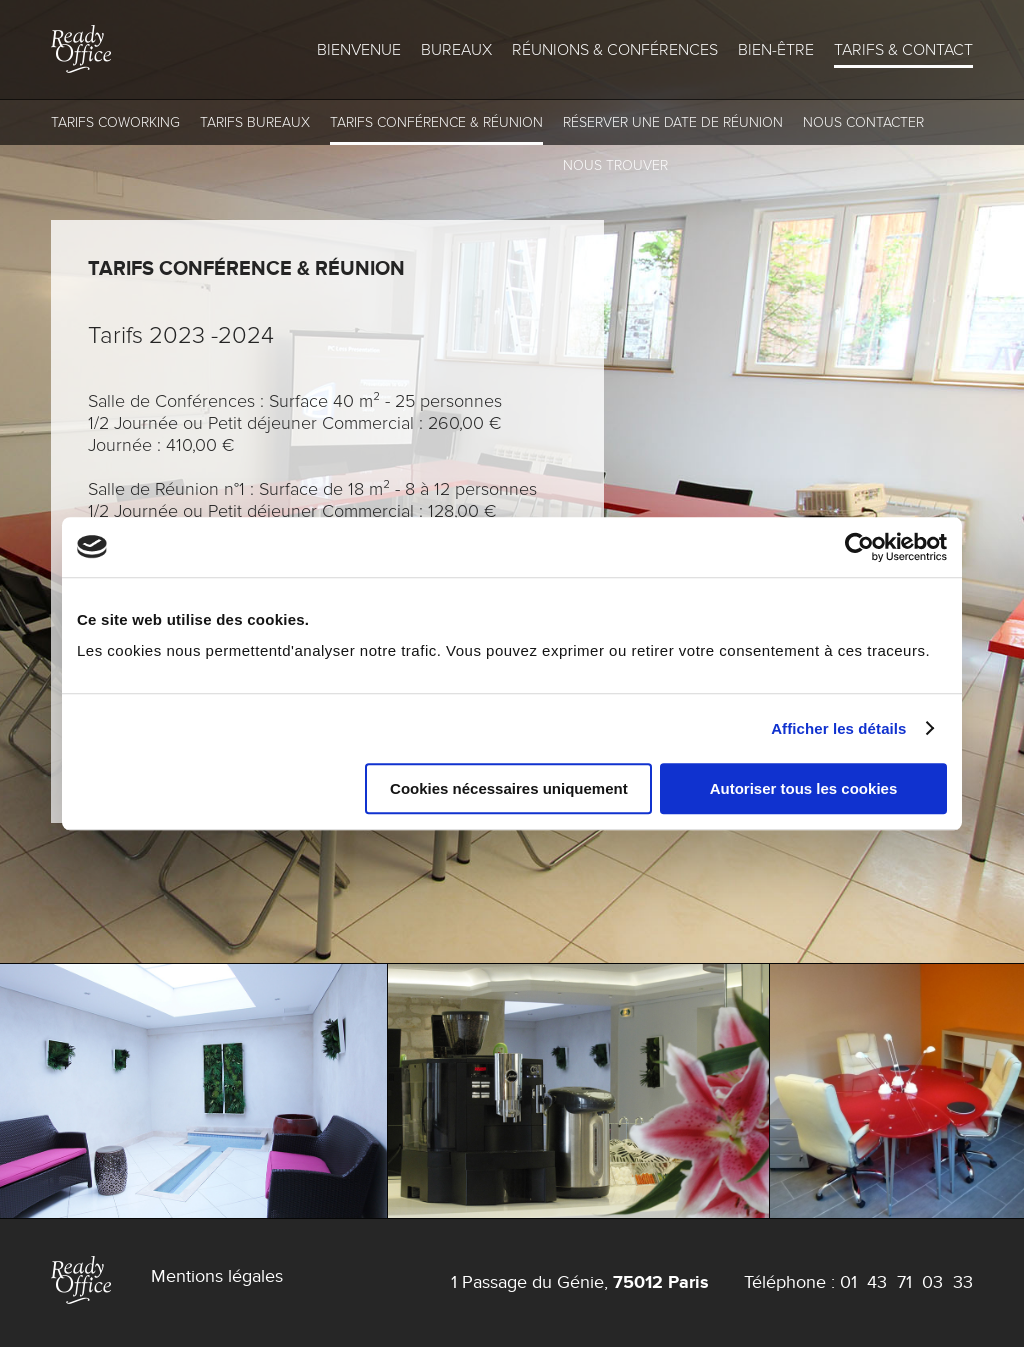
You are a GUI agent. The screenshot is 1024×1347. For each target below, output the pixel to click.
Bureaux (456, 50)
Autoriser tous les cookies (804, 788)
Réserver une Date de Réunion (673, 122)
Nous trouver (615, 165)
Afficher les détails (838, 728)
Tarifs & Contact (903, 50)
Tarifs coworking (115, 122)
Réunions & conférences (615, 50)
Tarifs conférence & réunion (436, 122)
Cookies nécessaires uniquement (509, 788)
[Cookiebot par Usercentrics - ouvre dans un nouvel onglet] (859, 547)
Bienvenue (359, 50)
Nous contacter (863, 122)
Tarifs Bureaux (255, 122)
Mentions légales (217, 1276)
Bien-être (776, 50)
